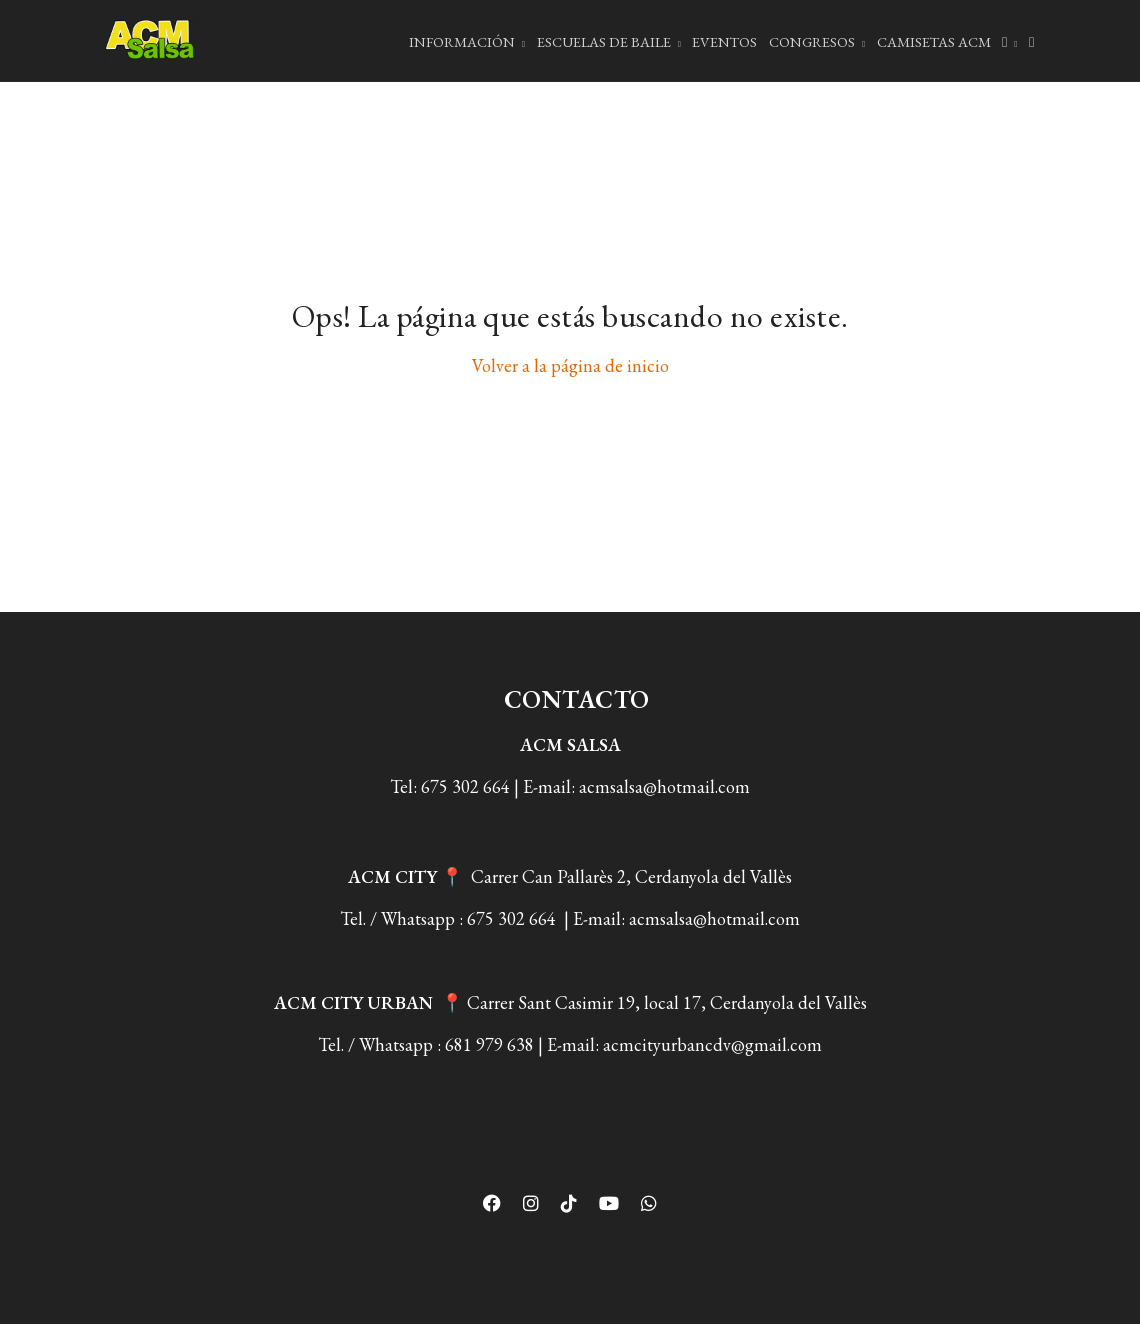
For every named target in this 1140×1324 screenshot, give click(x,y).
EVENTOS (724, 41)
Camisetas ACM (934, 41)
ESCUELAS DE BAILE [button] (609, 41)
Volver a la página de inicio (570, 365)
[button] (1009, 41)
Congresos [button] (817, 41)
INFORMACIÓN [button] (467, 41)
